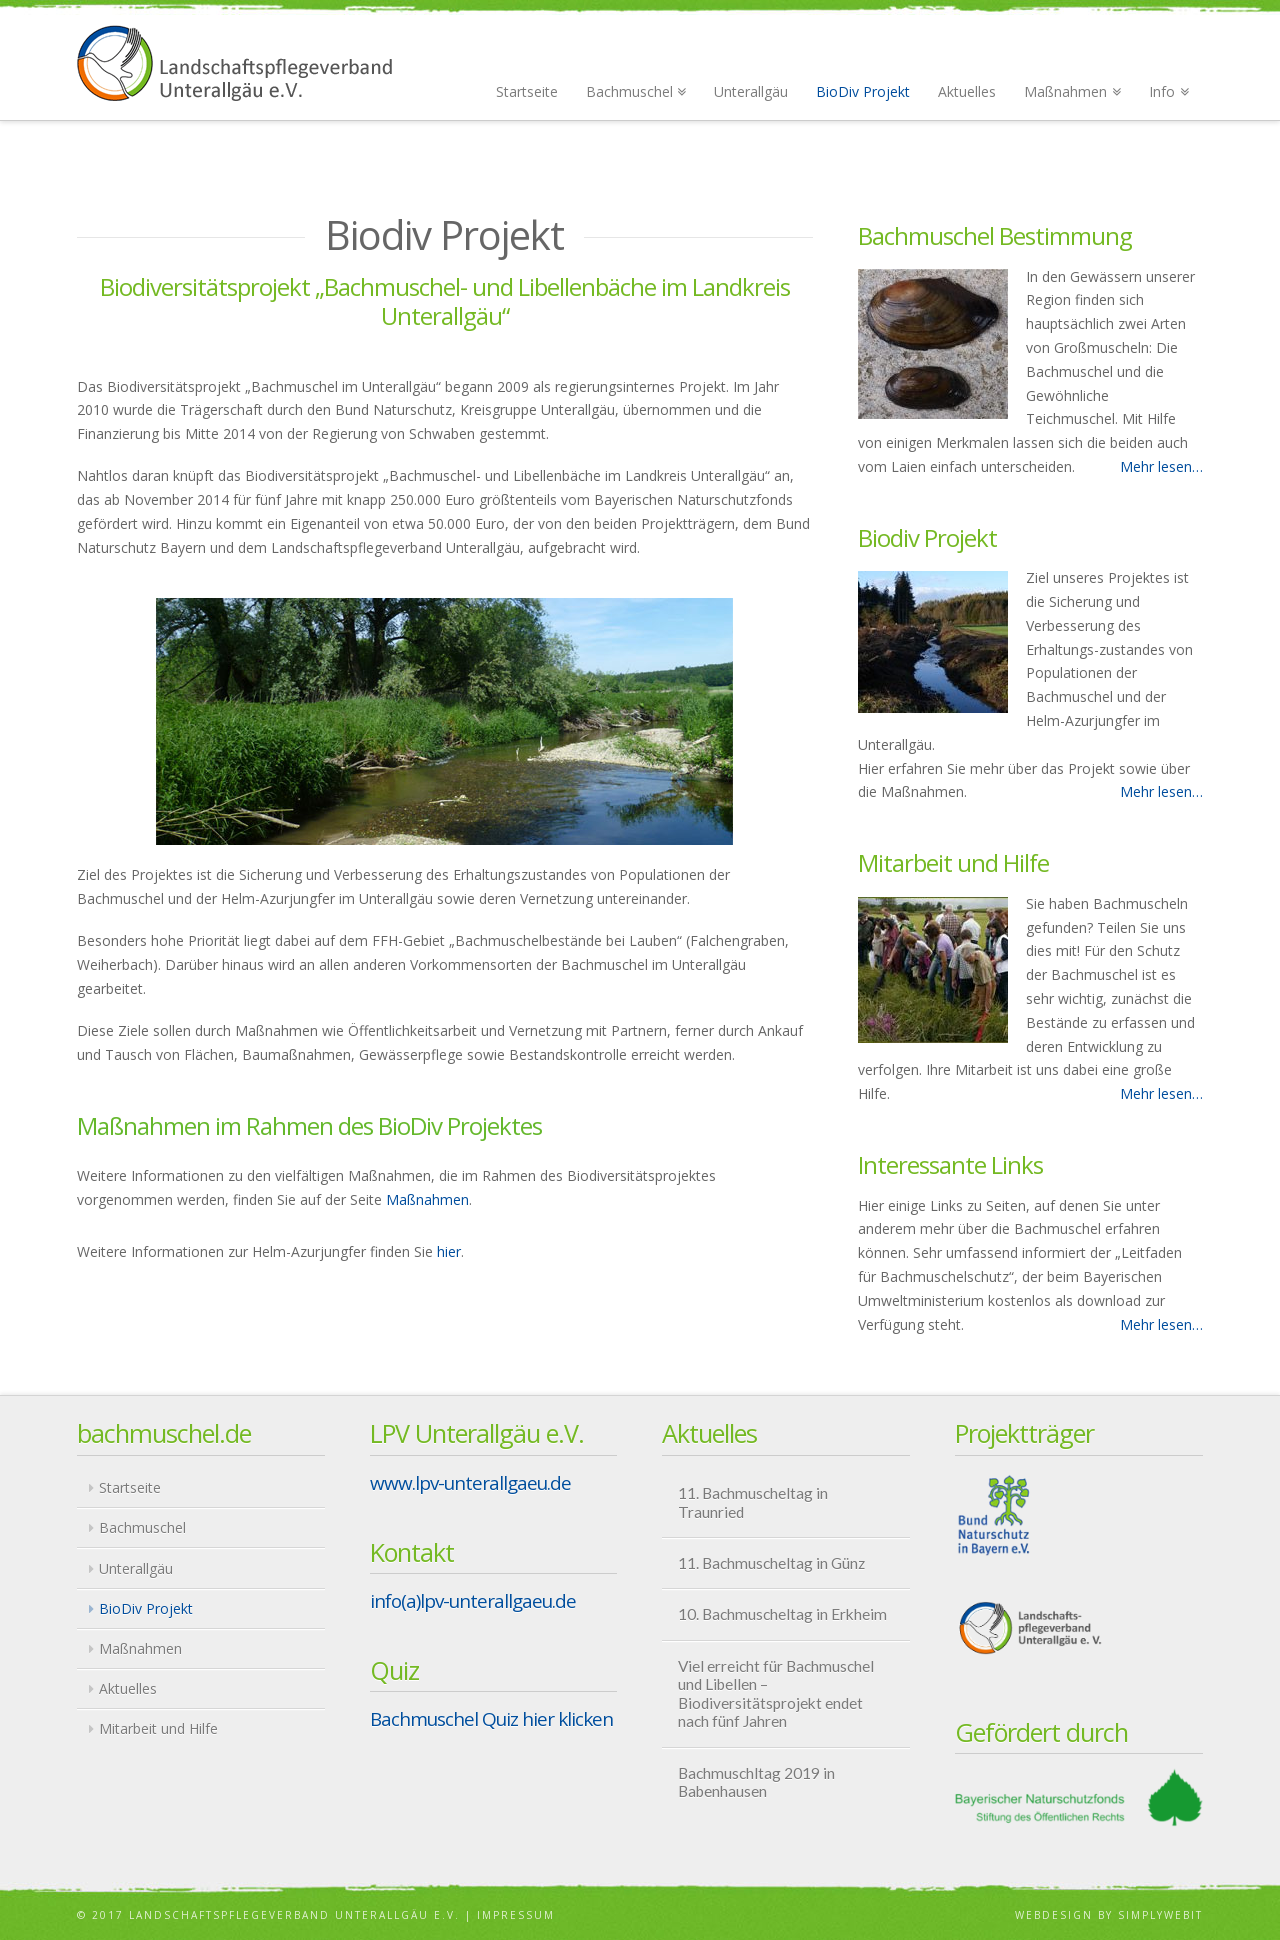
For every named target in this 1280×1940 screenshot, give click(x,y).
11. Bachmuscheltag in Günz (771, 1563)
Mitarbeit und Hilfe (158, 1728)
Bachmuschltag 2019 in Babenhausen (756, 1782)
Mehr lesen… (1161, 466)
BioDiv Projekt (146, 1608)
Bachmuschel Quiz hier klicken (491, 1719)
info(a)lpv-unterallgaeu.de (473, 1601)
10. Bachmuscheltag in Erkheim (782, 1614)
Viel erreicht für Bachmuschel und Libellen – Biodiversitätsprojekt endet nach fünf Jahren (776, 1694)
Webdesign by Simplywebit (1109, 1915)
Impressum (516, 1915)
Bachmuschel (142, 1527)
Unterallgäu (136, 1568)
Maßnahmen (427, 1199)
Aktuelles (128, 1688)
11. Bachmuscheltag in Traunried (753, 1502)
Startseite (130, 1487)
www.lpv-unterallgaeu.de (470, 1483)
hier (449, 1251)
